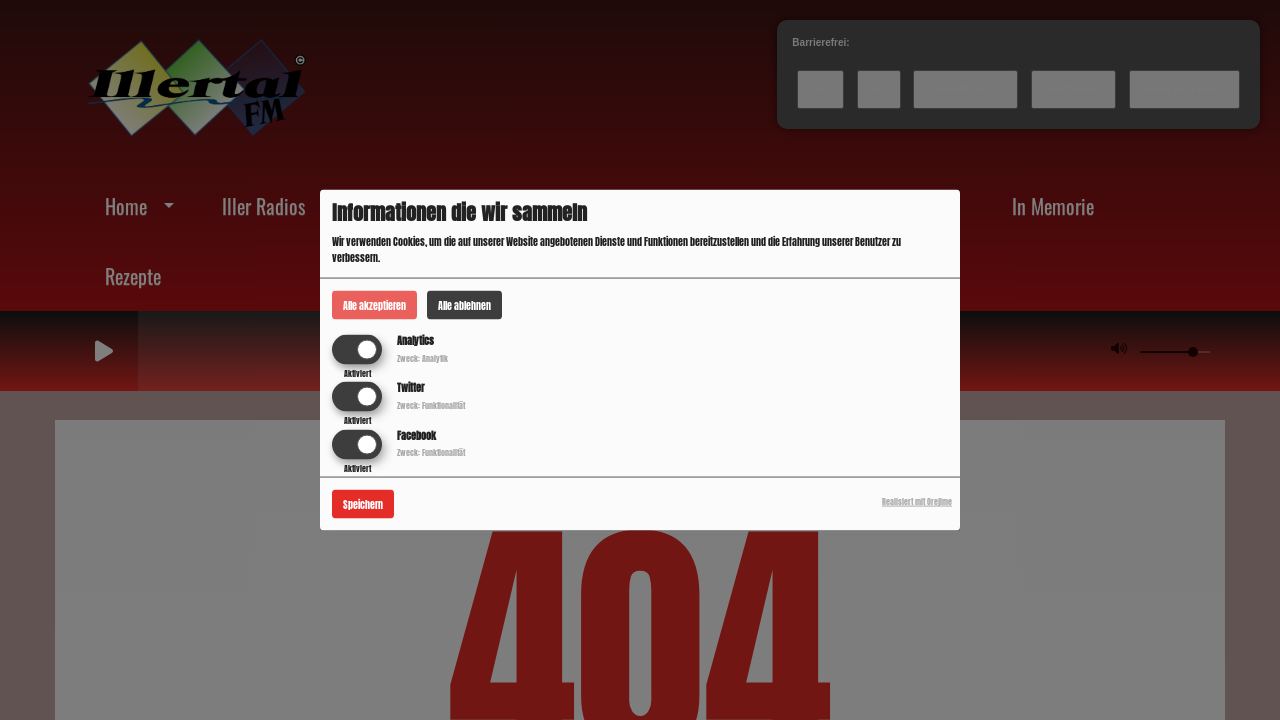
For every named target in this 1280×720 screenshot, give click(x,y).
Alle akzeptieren (374, 305)
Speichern (363, 503)
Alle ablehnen (464, 305)
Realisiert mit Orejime (917, 501)
